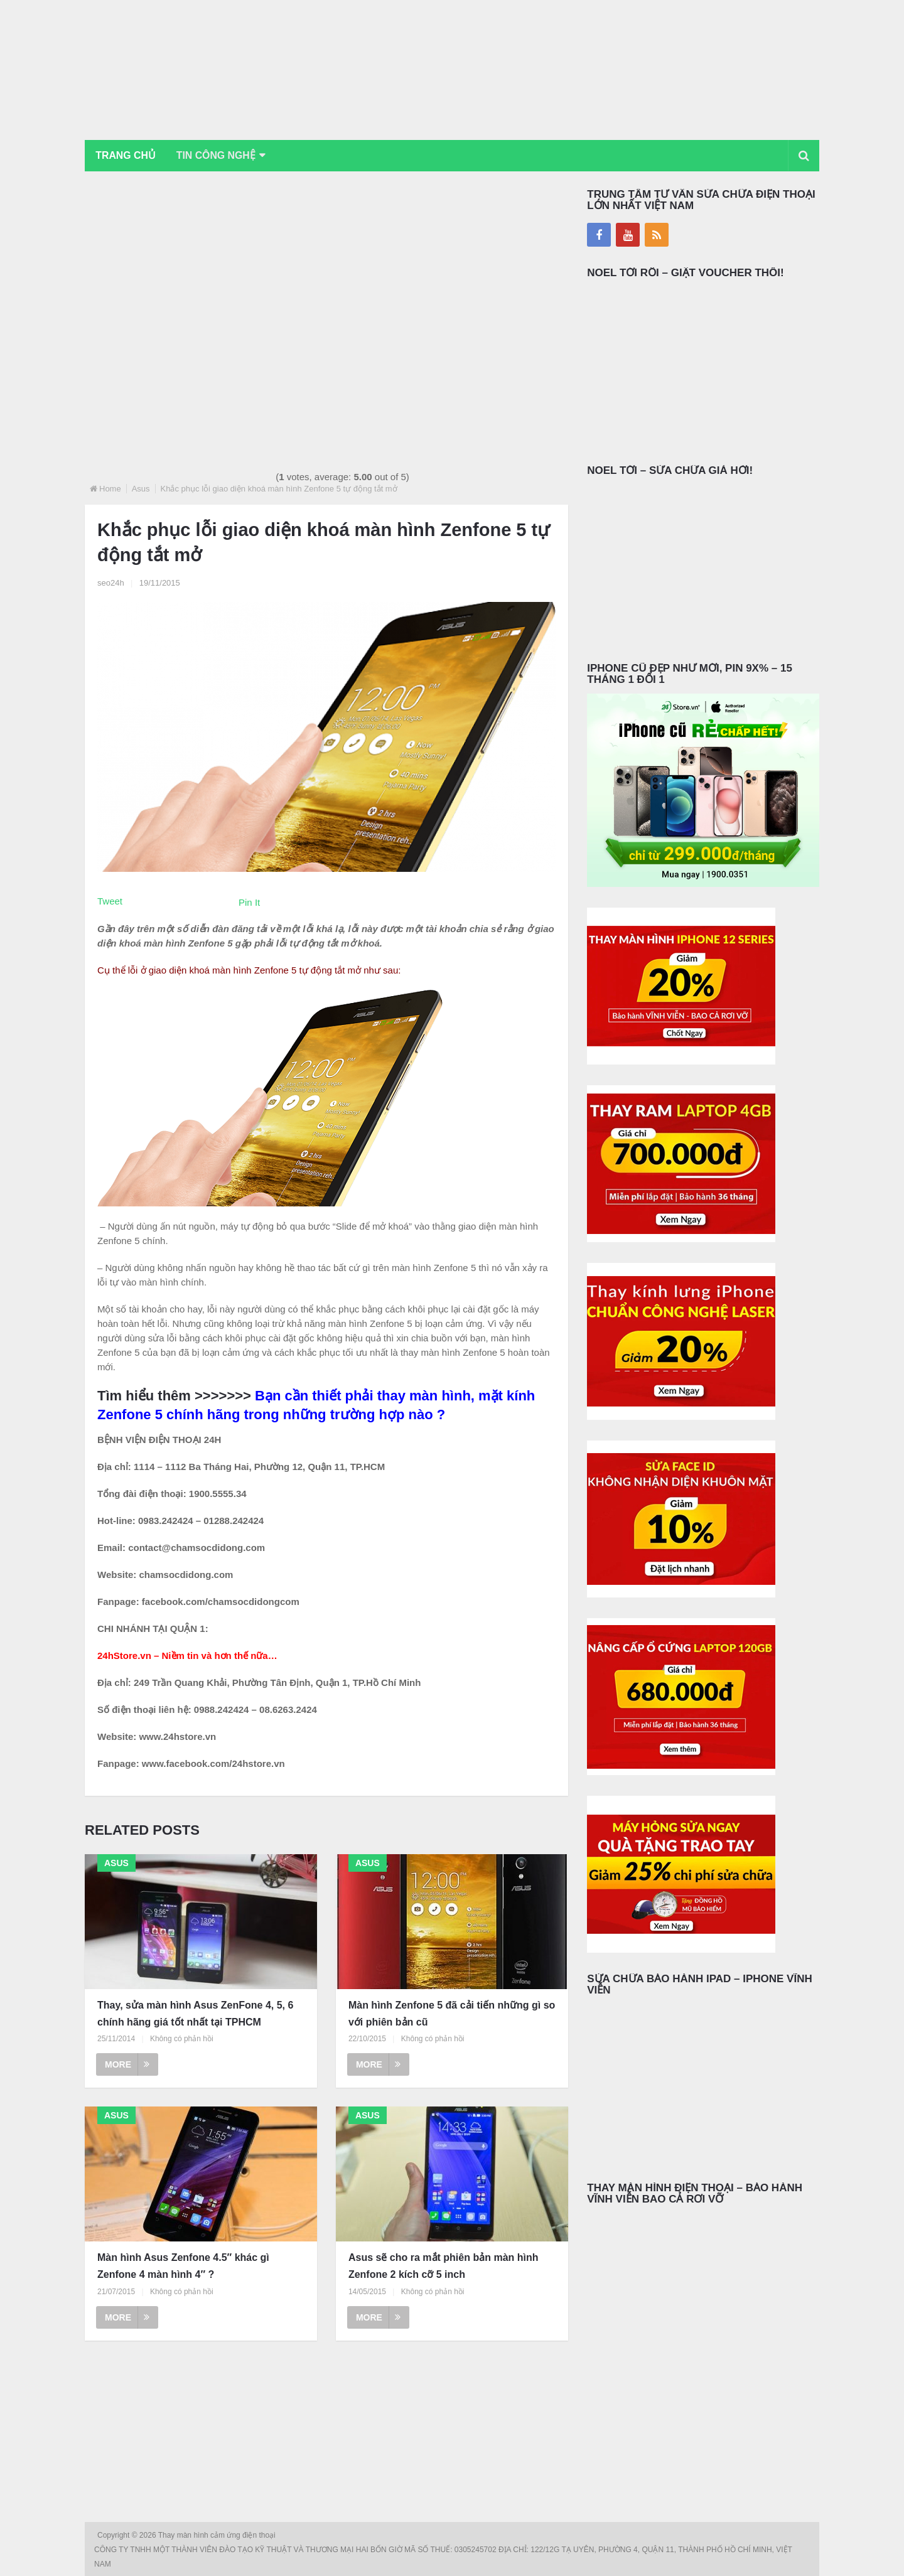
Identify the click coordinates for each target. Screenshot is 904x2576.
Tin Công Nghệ (219, 155)
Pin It (249, 902)
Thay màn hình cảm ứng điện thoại (217, 2535)
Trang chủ (126, 155)
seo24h (110, 583)
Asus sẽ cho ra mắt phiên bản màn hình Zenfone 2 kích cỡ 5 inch (443, 2266)
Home (110, 488)
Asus (141, 488)
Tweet (109, 901)
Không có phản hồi (181, 2039)
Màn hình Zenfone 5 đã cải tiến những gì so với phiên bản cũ (451, 2013)
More (127, 2065)
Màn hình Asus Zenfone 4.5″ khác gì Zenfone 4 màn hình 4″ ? (183, 2266)
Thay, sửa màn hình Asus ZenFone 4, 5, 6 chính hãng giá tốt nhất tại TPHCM (195, 2013)
